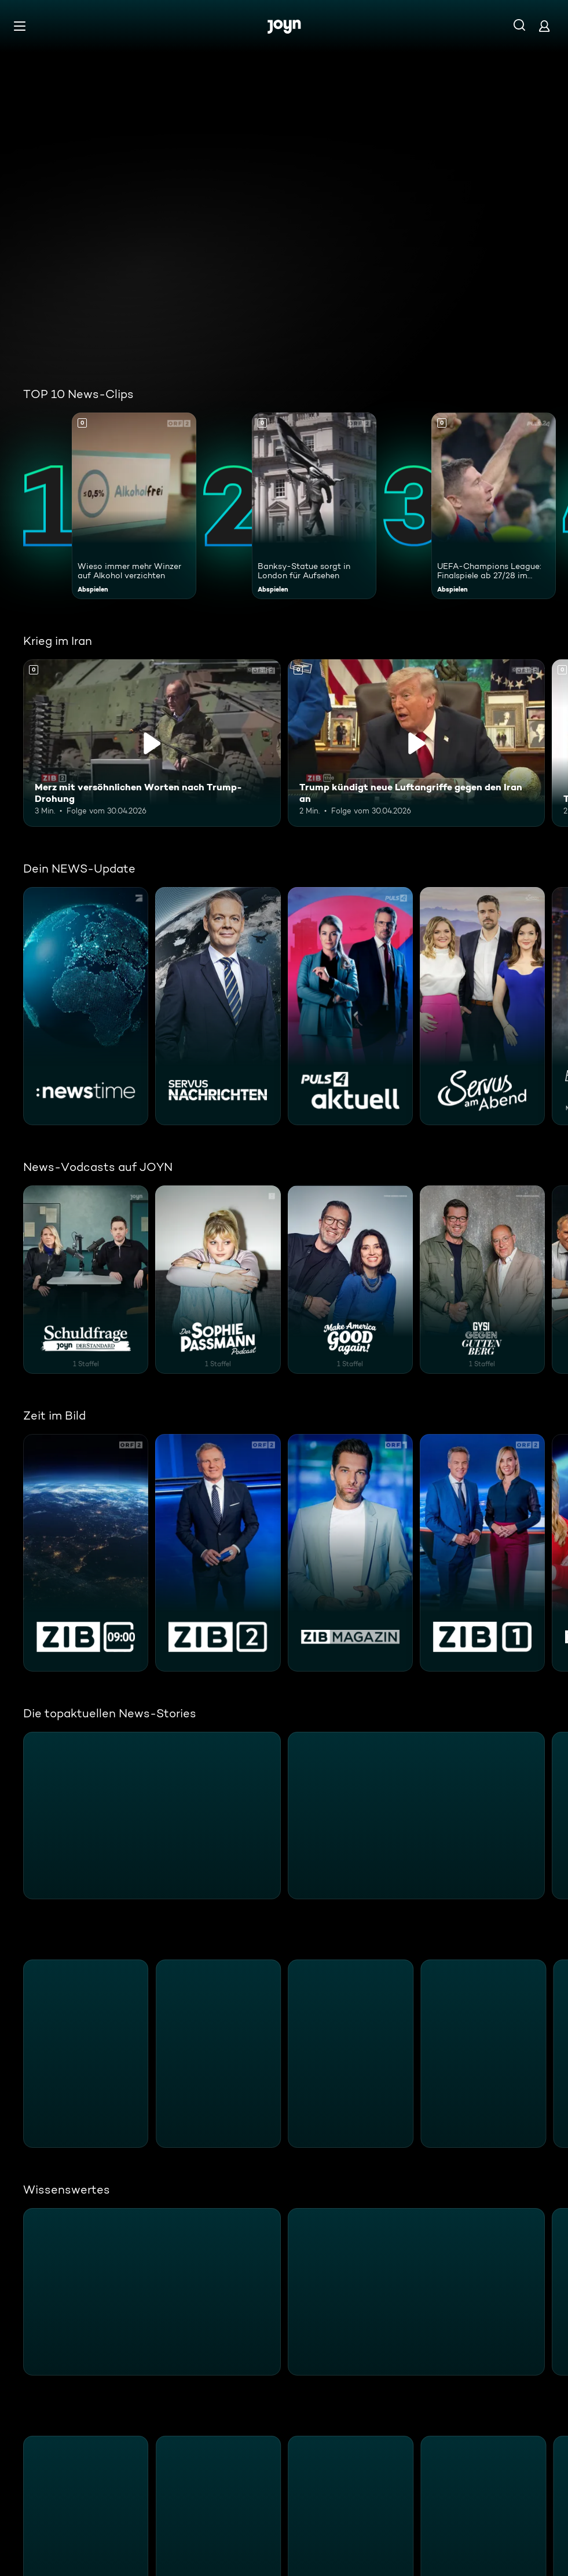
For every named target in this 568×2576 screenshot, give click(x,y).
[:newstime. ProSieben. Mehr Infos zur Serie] (85, 1006)
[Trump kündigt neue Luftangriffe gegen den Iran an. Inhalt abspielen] (416, 743)
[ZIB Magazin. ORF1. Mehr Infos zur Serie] (350, 1553)
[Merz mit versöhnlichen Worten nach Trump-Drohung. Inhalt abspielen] (152, 743)
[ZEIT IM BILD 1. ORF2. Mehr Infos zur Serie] (482, 1553)
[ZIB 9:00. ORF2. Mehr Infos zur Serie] (85, 1553)
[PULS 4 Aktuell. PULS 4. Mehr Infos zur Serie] (350, 1006)
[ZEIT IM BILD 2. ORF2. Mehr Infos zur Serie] (217, 1553)
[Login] (544, 26)
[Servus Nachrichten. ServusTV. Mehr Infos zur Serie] (217, 1006)
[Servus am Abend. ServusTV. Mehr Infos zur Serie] (482, 1006)
